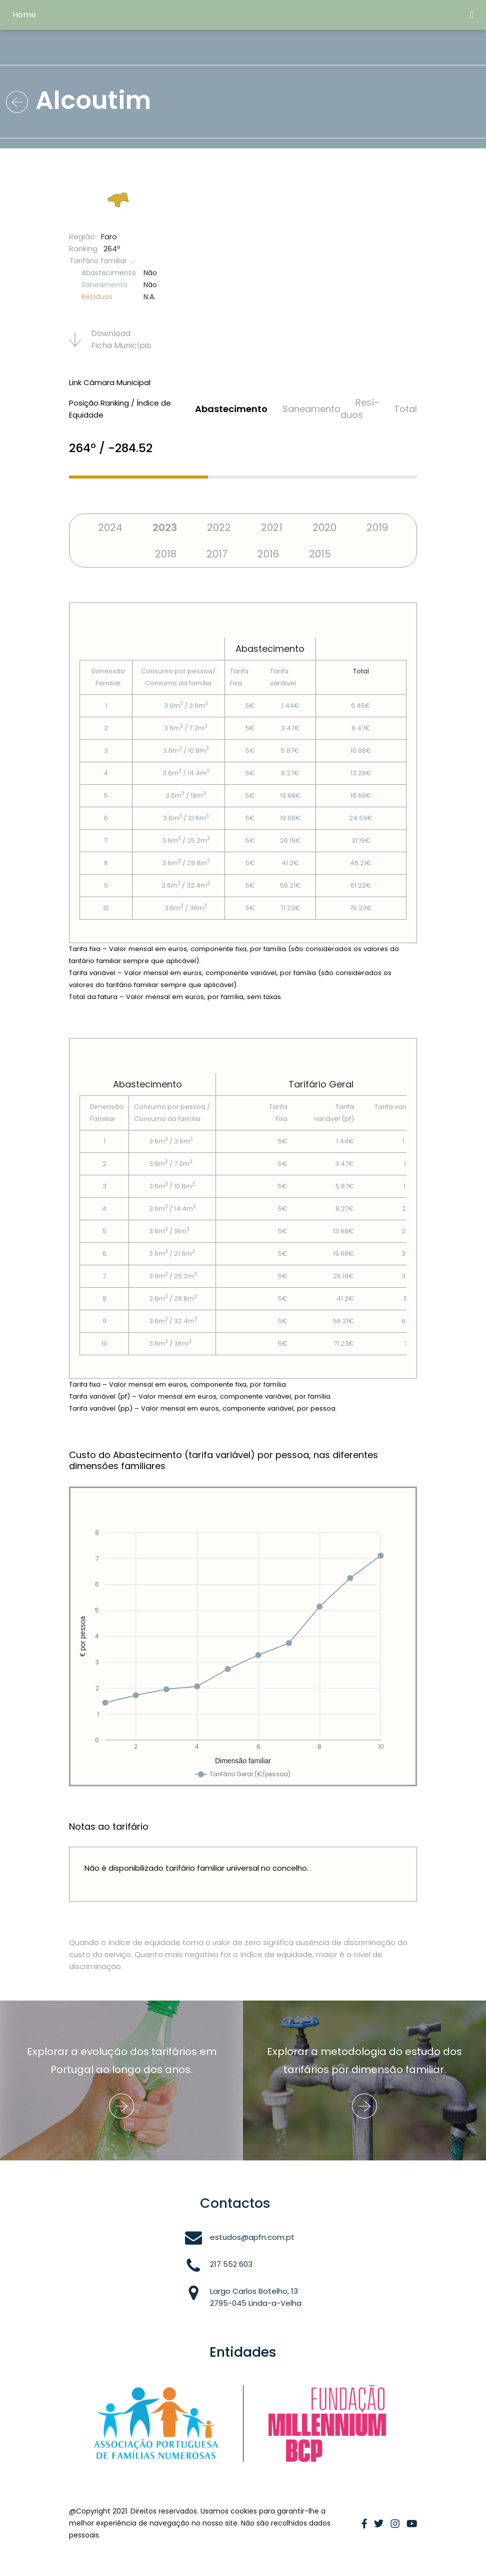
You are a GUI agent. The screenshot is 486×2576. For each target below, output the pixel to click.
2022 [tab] (219, 527)
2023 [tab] (164, 527)
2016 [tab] (268, 554)
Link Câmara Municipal (109, 382)
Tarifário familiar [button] (103, 261)
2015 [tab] (320, 554)
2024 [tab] (110, 527)
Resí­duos (359, 408)
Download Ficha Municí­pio (110, 339)
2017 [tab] (217, 554)
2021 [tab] (271, 527)
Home (24, 14)
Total (405, 409)
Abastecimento (231, 409)
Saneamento (311, 409)
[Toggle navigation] (472, 15)
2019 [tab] (377, 527)
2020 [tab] (324, 527)
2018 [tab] (165, 554)
